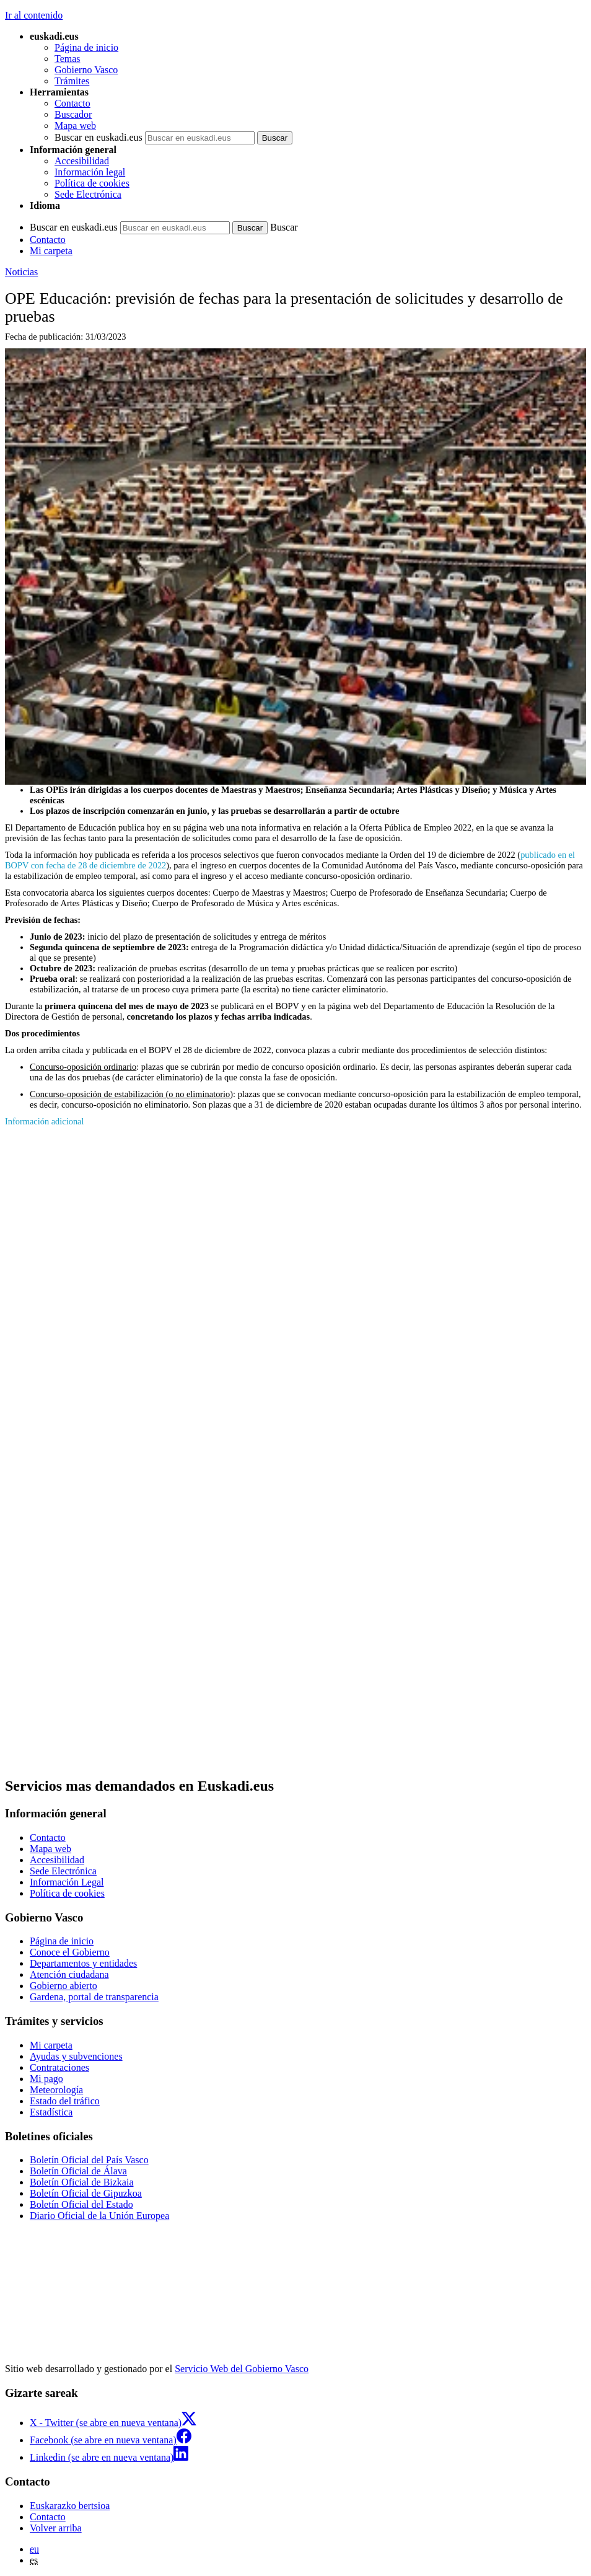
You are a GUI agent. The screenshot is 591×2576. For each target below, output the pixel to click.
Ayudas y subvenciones (76, 2056)
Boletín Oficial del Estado (81, 2204)
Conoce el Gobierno (70, 1952)
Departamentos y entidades (83, 1963)
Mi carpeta (51, 250)
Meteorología (56, 2089)
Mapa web (75, 125)
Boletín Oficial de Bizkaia (82, 2182)
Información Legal (67, 1882)
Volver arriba (56, 2528)
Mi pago (46, 2078)
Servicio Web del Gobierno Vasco (242, 2368)
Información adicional (44, 1121)
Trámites (72, 81)
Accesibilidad (82, 161)
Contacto (72, 103)
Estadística (51, 2112)
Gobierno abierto (63, 1985)
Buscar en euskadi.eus (98, 137)
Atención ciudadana (69, 1974)
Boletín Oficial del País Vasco (89, 2160)
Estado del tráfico (65, 2101)
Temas (68, 58)
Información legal (90, 172)
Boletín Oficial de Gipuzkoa (86, 2193)
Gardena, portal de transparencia (94, 1997)
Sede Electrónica (88, 194)
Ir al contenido (34, 15)
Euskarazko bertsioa (70, 2505)
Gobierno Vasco (86, 69)
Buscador (73, 114)
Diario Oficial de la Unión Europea (99, 2215)
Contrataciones (59, 2067)
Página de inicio (86, 47)
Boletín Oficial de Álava (78, 2171)
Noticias (21, 272)
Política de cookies (92, 183)
